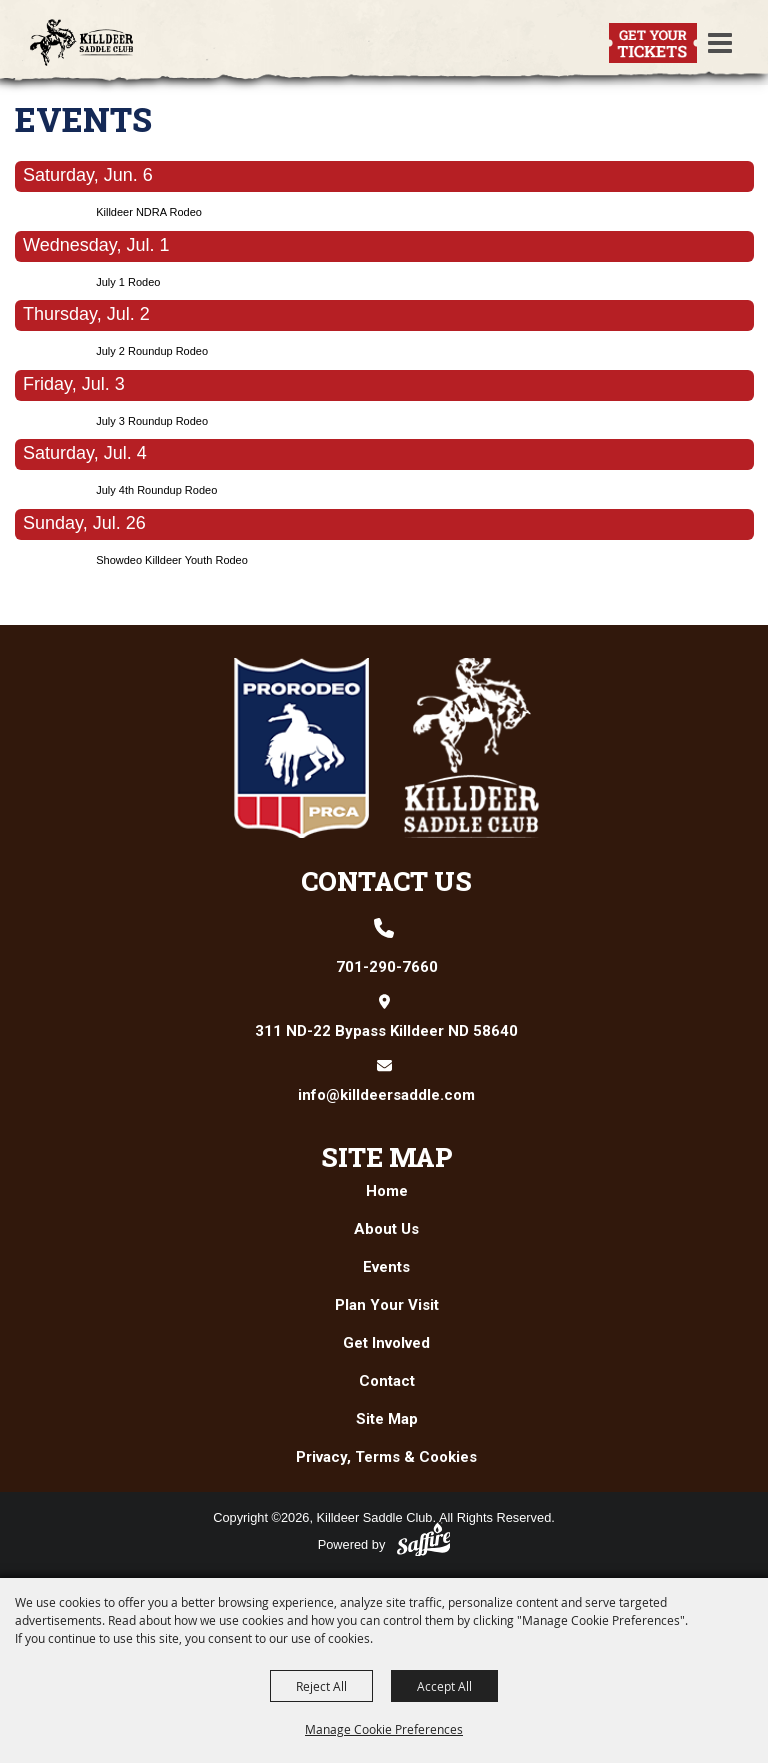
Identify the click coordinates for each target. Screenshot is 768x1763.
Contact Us (386, 881)
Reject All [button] (321, 1686)
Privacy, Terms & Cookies (386, 1457)
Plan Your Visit (387, 1305)
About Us (386, 1229)
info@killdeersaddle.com (386, 1095)
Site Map (387, 1157)
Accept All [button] (444, 1686)
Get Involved (386, 1343)
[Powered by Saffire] (424, 1539)
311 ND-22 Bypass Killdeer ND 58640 (386, 1031)
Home (387, 1191)
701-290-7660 (387, 967)
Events (386, 1267)
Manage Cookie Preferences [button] (384, 1729)
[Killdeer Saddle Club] (81, 43)
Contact (387, 1381)
